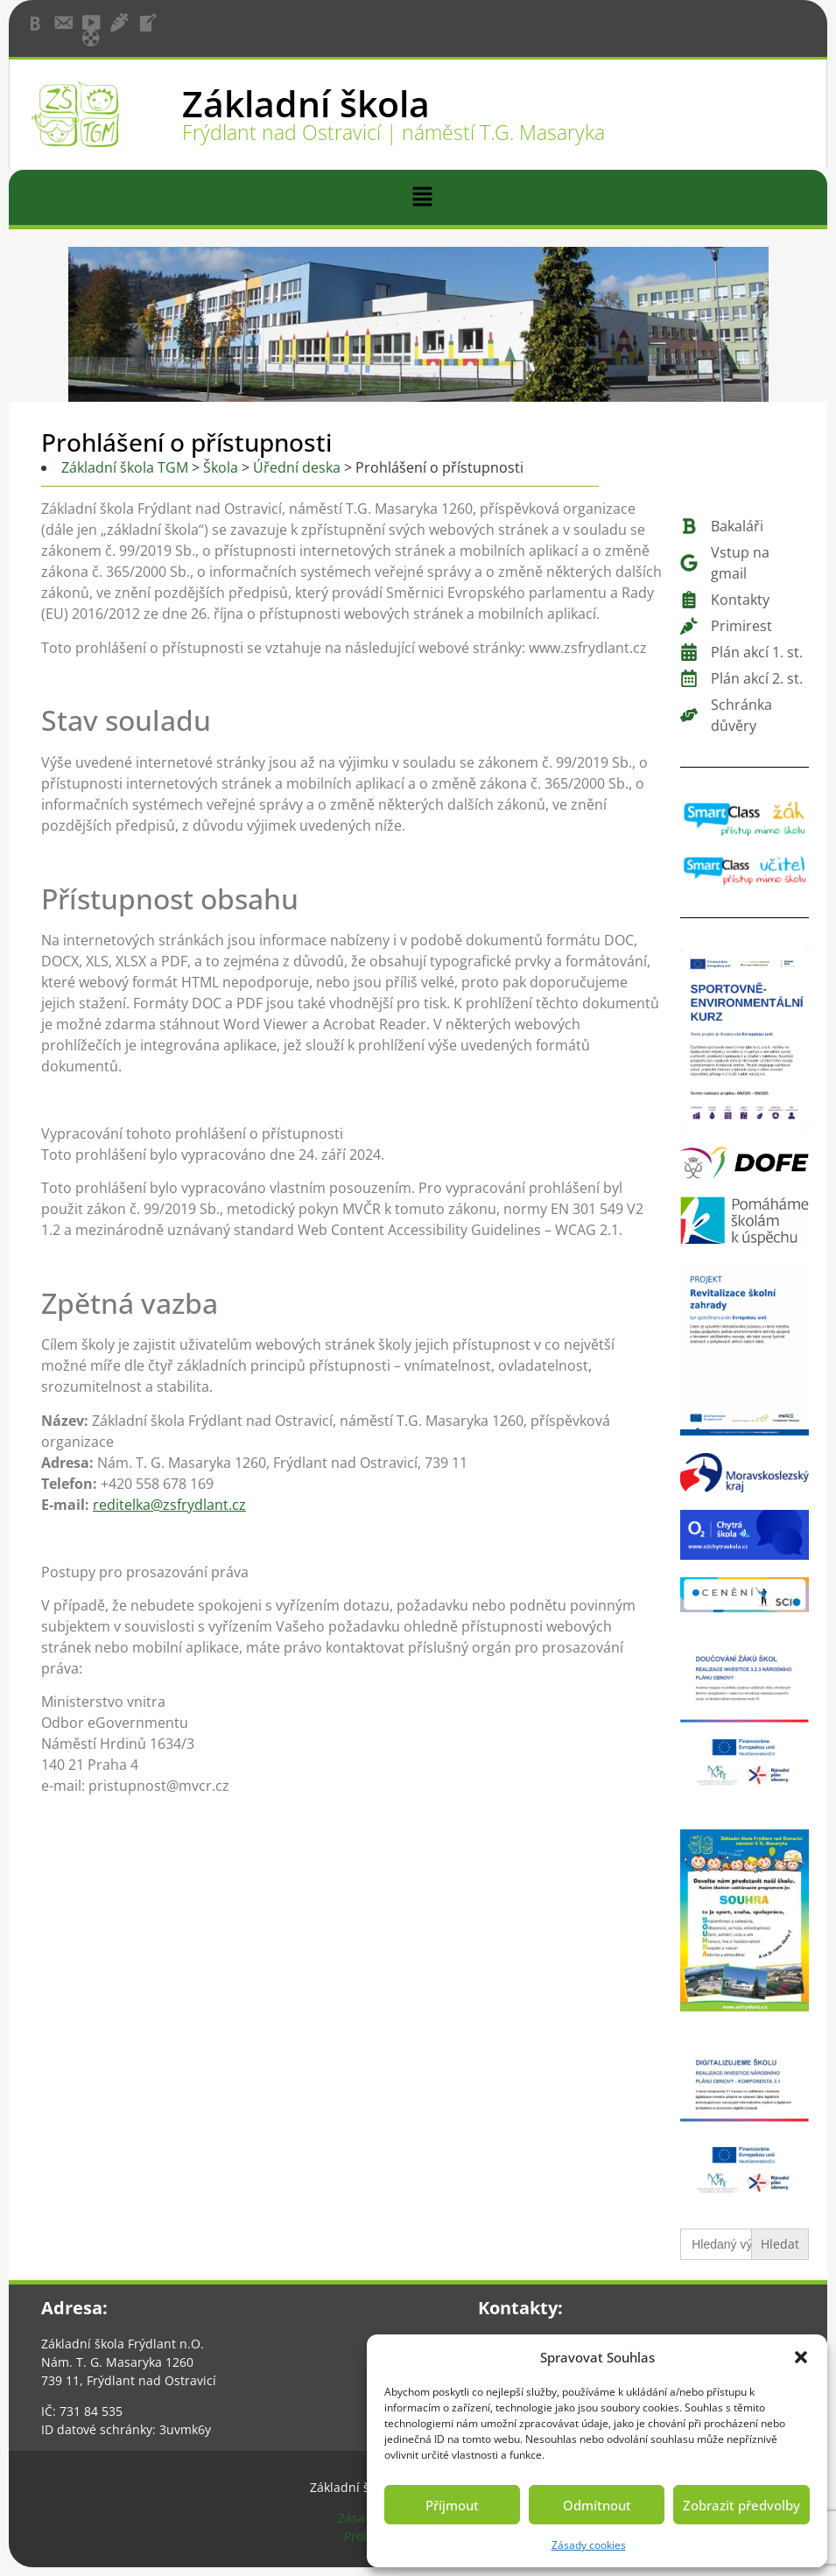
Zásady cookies (588, 2544)
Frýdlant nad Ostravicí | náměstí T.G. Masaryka (393, 132)
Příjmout (452, 2505)
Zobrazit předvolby (741, 2505)
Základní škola (306, 103)
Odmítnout (597, 2505)
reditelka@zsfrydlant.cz (169, 1504)
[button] (801, 2357)
